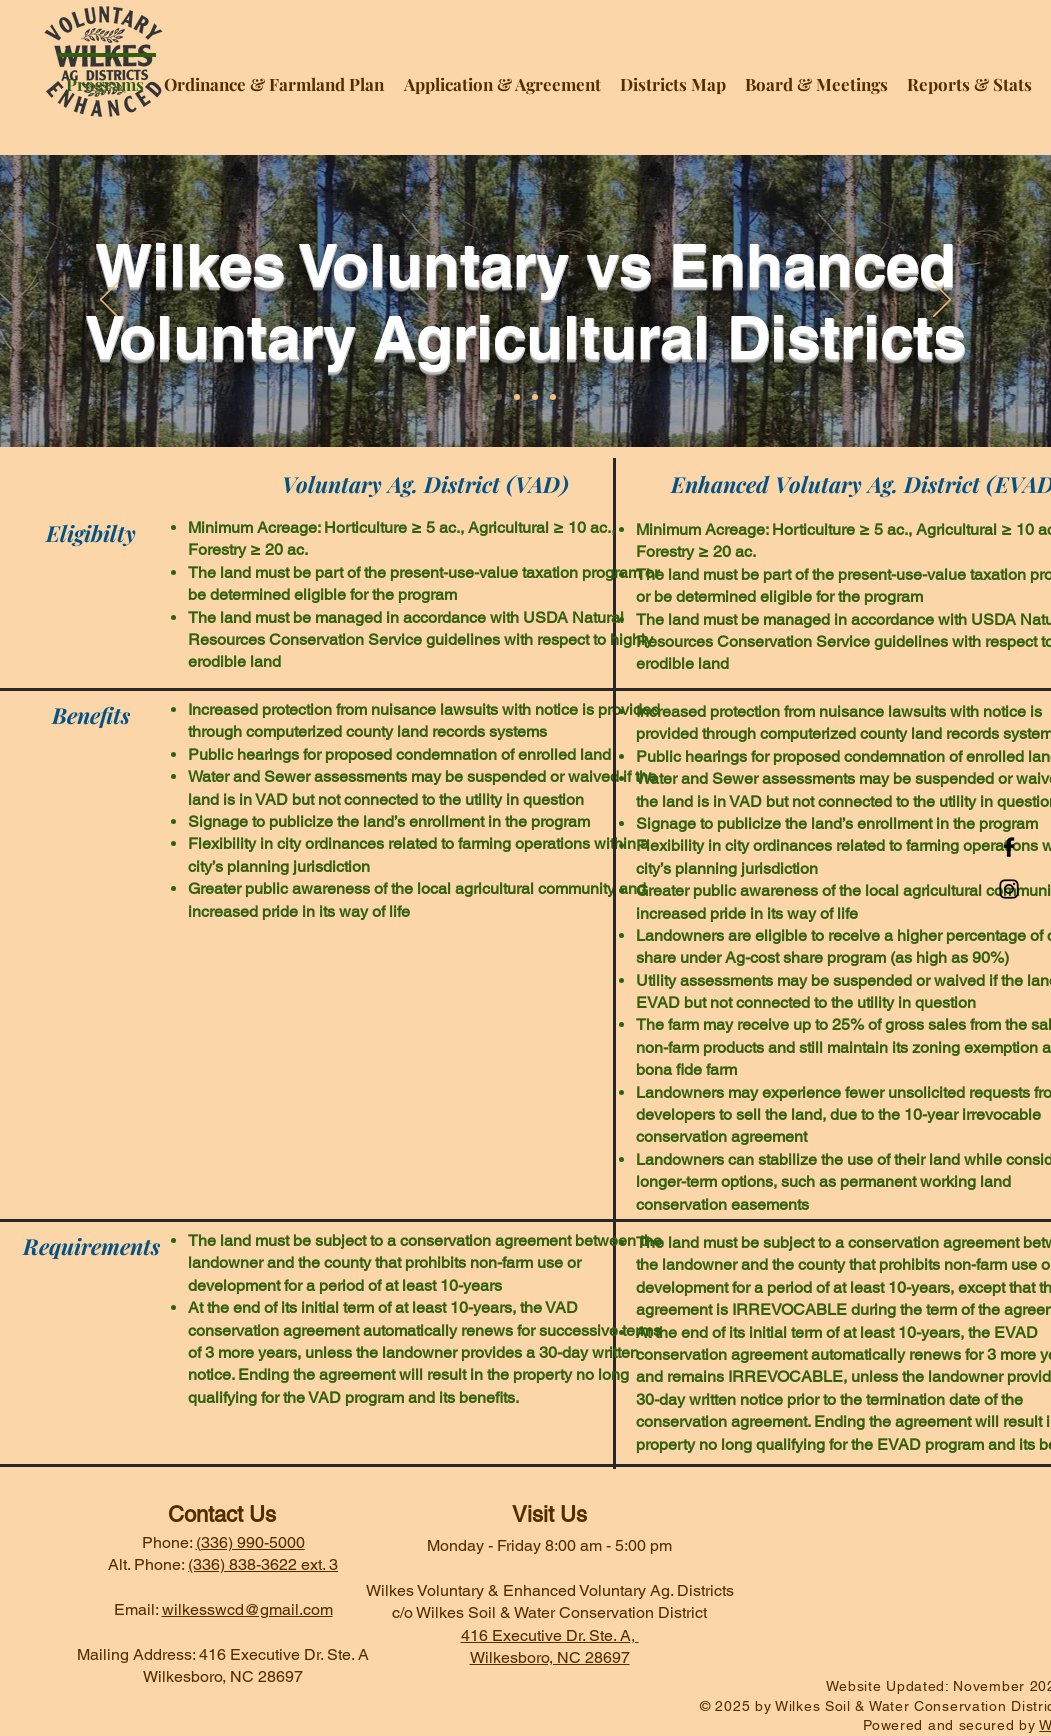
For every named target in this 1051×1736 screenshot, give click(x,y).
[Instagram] (1009, 889)
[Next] (942, 301)
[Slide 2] (517, 397)
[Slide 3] (535, 397)
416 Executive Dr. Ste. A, (550, 1635)
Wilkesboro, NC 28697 (550, 1657)
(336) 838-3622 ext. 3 (263, 1564)
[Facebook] (1009, 847)
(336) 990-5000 (250, 1542)
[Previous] (109, 301)
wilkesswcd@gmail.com (247, 1609)
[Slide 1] (499, 397)
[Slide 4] (553, 397)
